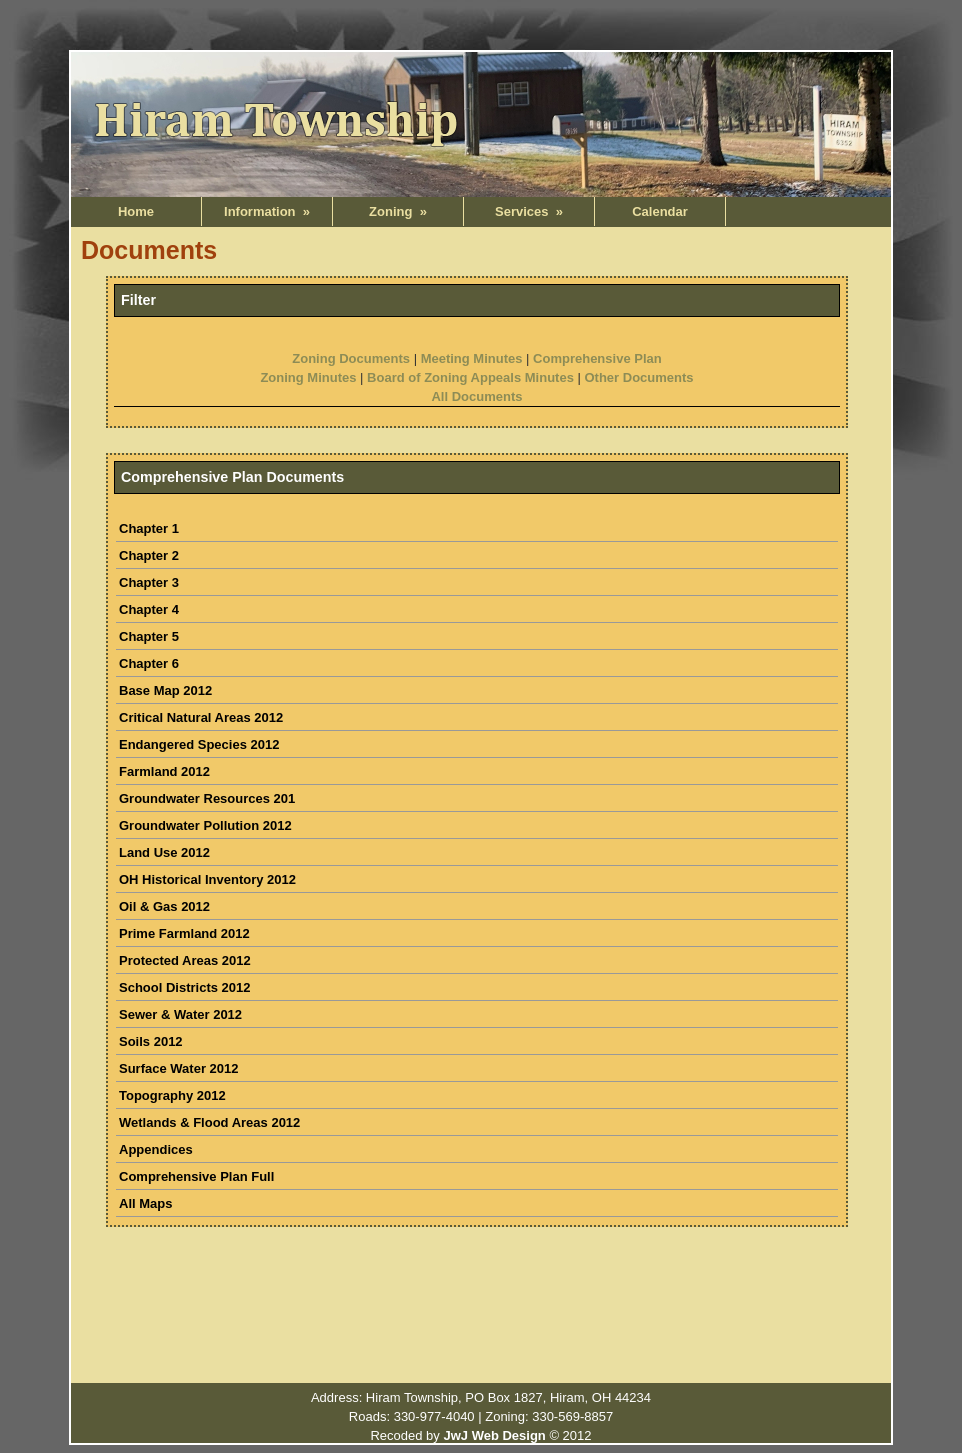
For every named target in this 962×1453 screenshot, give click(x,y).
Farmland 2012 (164, 771)
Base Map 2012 (165, 690)
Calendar (660, 211)
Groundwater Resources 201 (207, 798)
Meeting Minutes (472, 358)
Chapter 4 (149, 609)
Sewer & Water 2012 (180, 1014)
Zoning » (398, 211)
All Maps (145, 1203)
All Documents (476, 396)
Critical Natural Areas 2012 (201, 717)
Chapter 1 (149, 528)
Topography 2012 (172, 1095)
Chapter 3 (149, 582)
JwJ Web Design (494, 1435)
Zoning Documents (351, 358)
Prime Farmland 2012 (184, 933)
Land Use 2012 (164, 852)
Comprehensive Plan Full (196, 1176)
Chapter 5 (149, 636)
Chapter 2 (149, 555)
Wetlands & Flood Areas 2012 (209, 1122)
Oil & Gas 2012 (164, 906)
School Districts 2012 (185, 987)
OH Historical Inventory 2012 (207, 879)
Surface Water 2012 (178, 1068)
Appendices (156, 1149)
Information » (267, 211)
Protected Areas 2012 (185, 960)
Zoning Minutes (308, 377)
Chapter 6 (149, 663)
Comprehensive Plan (597, 358)
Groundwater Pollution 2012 (205, 825)
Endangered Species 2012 (199, 744)
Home (136, 211)
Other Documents (638, 377)
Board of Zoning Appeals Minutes (470, 377)
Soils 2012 (151, 1041)
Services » (529, 211)
